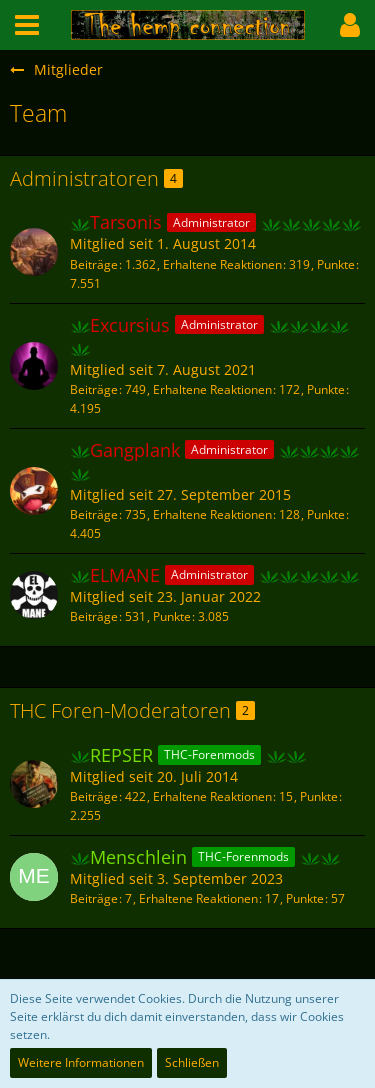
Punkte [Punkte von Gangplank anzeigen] (326, 514)
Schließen (192, 1062)
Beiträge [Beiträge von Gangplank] (94, 514)
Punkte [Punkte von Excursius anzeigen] (326, 389)
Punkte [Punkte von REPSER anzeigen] (319, 796)
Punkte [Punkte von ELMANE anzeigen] (172, 616)
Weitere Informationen (81, 1062)
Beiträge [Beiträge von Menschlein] (94, 898)
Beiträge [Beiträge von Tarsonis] (94, 264)
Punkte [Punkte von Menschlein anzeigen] (305, 898)
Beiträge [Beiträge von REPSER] (94, 796)
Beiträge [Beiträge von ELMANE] (94, 616)
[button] (27, 25)
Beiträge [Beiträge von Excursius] (94, 389)
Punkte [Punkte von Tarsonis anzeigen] (336, 264)
